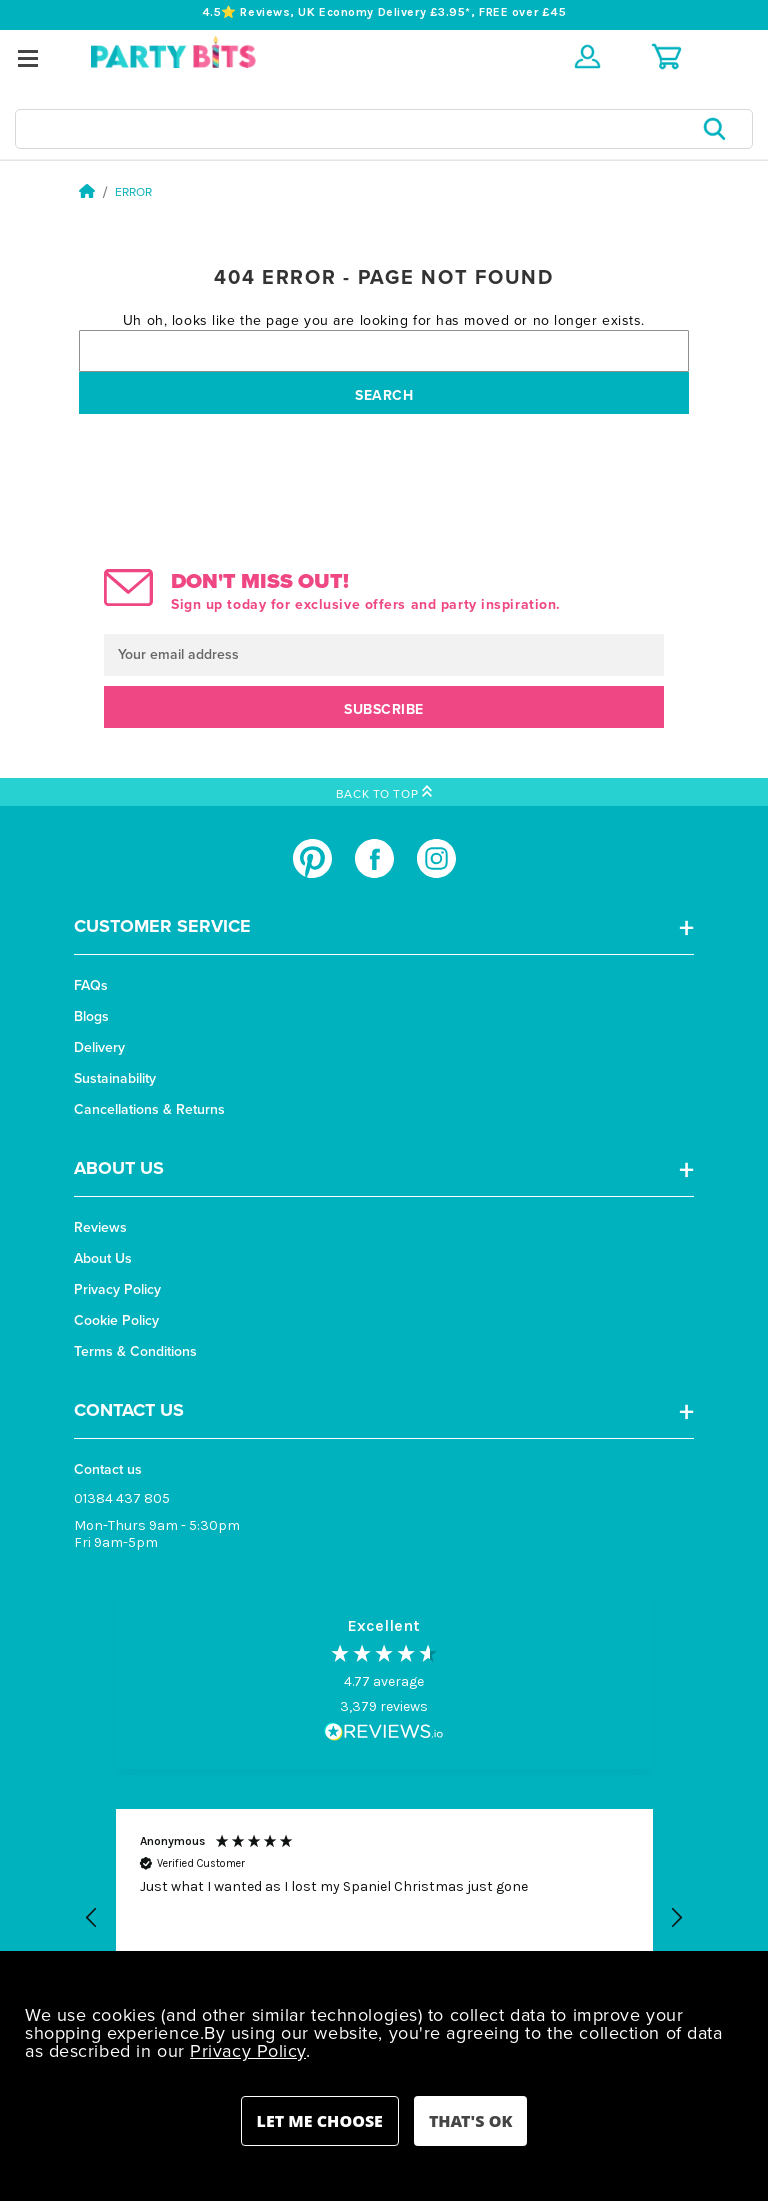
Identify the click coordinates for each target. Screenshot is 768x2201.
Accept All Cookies (470, 2121)
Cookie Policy (116, 1320)
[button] (92, 1918)
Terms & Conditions (135, 1351)
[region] (383, 1919)
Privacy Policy (117, 1289)
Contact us (108, 1469)
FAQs (91, 985)
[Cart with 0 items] (666, 56)
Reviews (100, 1227)
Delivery (99, 1047)
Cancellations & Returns (149, 1109)
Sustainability (115, 1078)
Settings (320, 2121)
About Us (103, 1258)
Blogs (91, 1016)
